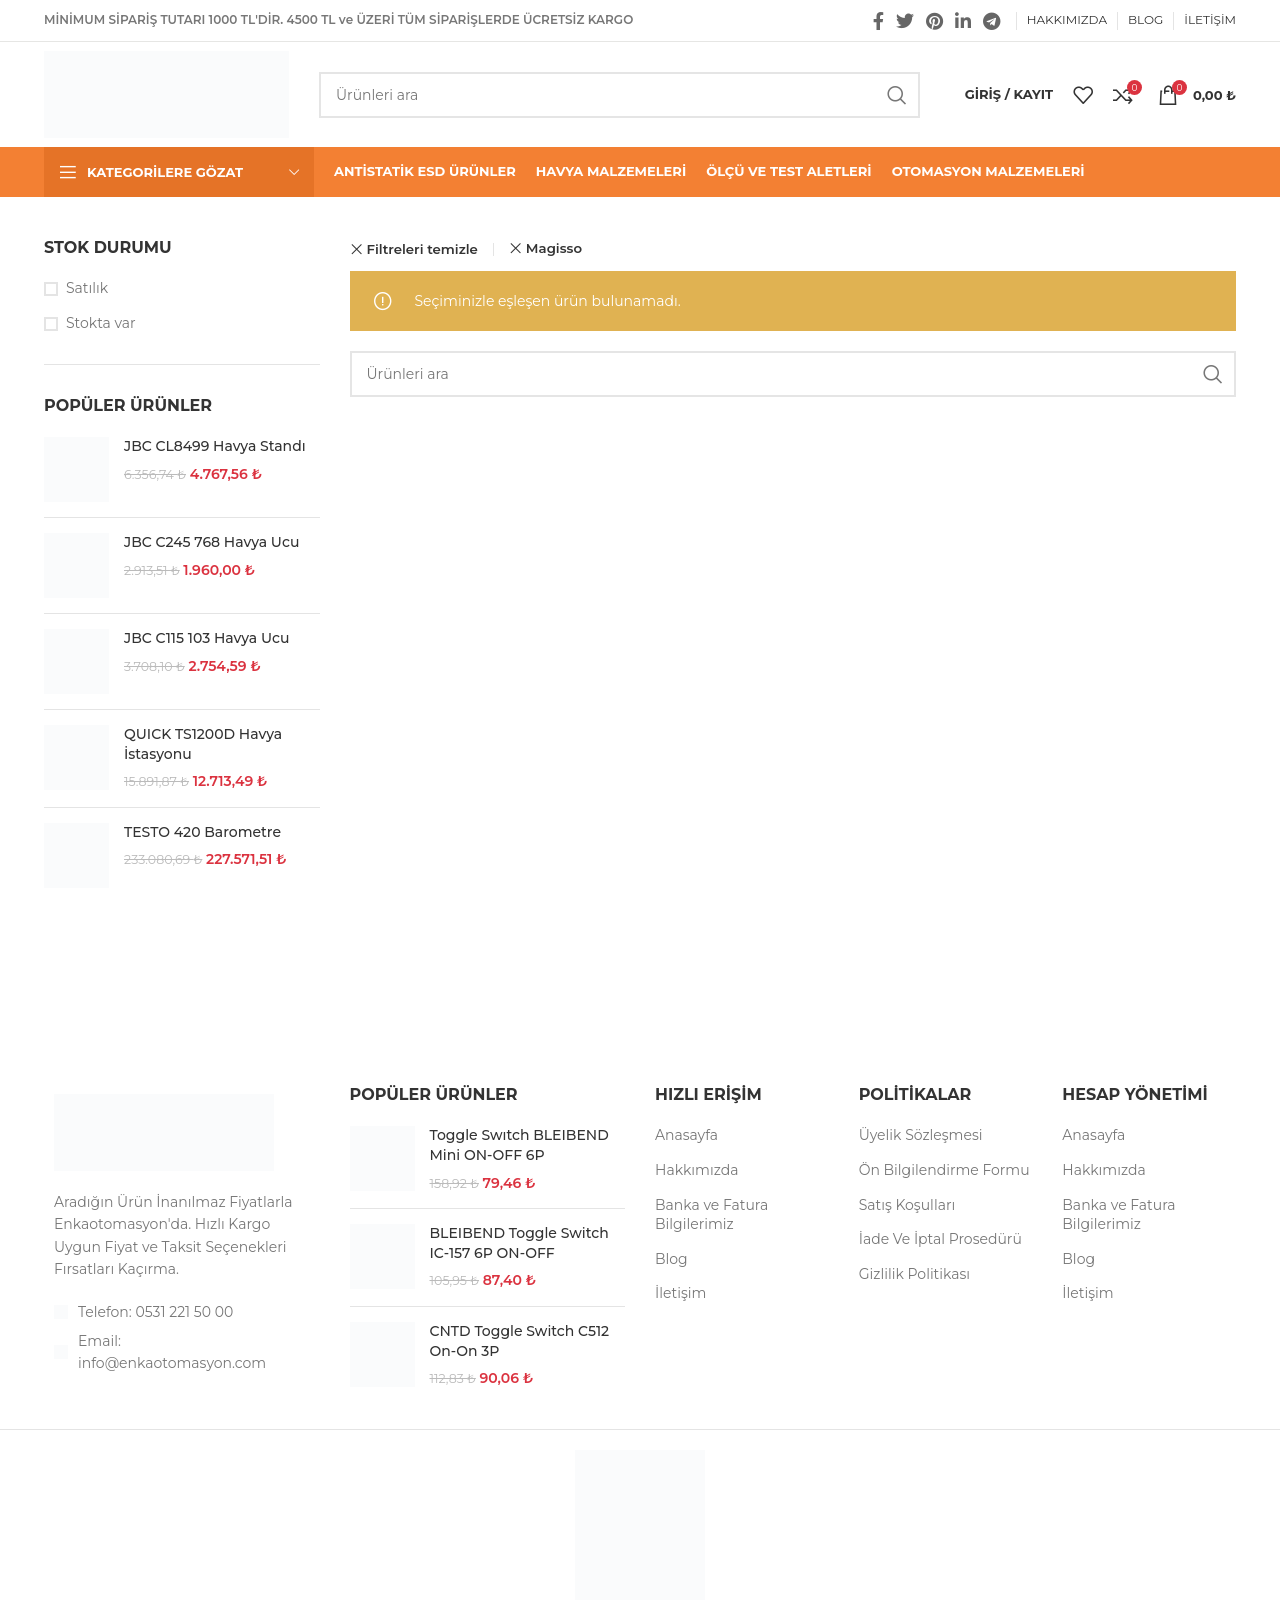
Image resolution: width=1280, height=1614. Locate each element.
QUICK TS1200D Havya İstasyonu (203, 744)
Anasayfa (686, 1135)
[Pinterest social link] (934, 21)
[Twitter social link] (905, 21)
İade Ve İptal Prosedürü (940, 1239)
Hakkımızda (696, 1170)
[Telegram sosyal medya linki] (991, 21)
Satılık (87, 288)
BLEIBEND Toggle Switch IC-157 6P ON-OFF (519, 1243)
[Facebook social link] (878, 21)
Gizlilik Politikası (914, 1274)
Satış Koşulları (907, 1205)
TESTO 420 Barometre (202, 832)
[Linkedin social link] (963, 21)
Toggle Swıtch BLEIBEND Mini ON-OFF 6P (519, 1145)
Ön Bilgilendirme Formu (944, 1170)
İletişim (680, 1293)
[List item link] (182, 1312)
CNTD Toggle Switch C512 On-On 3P (520, 1341)
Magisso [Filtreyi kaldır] (554, 248)
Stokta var (101, 323)
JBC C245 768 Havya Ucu (211, 542)
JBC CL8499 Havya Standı (215, 446)
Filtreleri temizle (421, 249)
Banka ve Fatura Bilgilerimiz (711, 1215)
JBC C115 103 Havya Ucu (206, 638)
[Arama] (619, 95)
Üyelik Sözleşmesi (921, 1135)
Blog (671, 1259)
